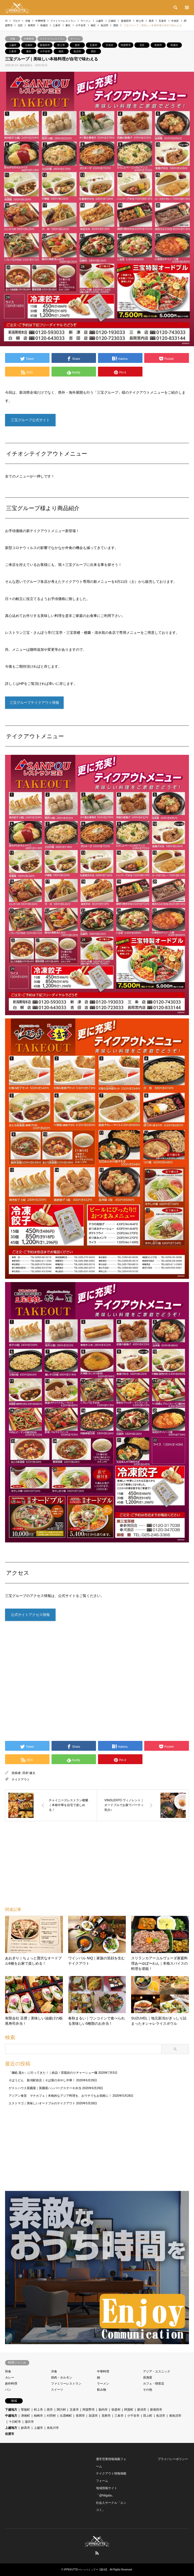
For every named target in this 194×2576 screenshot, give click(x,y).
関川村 (61, 2409)
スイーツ (57, 2389)
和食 (8, 2371)
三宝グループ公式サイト (30, 420)
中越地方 (11, 2415)
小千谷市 (45, 51)
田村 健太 (28, 1773)
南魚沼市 (175, 2415)
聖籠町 (25, 2409)
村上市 (61, 45)
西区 (93, 51)
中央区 (109, 45)
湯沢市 (29, 2421)
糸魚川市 (53, 2428)
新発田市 (45, 45)
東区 (28, 51)
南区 (61, 51)
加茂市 (93, 2415)
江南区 (29, 45)
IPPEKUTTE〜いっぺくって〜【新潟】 (86, 2569)
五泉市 (93, 45)
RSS (97, 2553)
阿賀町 (128, 2409)
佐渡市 (9, 2434)
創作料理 (11, 2383)
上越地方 (11, 2428)
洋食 (12, 38)
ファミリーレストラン (52, 38)
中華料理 (29, 38)
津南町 (25, 2415)
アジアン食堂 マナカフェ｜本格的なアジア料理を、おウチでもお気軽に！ (60, 2095)
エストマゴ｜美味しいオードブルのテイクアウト (42, 2103)
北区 (141, 45)
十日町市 (15, 2421)
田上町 (147, 2415)
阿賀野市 (126, 45)
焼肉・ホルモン (61, 2377)
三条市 (12, 51)
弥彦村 (115, 2409)
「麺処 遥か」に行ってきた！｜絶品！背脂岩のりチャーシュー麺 (53, 2072)
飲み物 (101, 2389)
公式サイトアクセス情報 (30, 1615)
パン (8, 2389)
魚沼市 (77, 51)
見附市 (106, 2415)
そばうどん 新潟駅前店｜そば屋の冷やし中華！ (42, 2080)
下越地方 (11, 2409)
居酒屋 (147, 2377)
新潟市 (141, 2409)
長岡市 (158, 45)
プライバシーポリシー (173, 2459)
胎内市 (103, 2409)
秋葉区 (174, 45)
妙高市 (25, 2428)
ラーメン (75, 38)
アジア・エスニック (156, 2371)
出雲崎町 (66, 2415)
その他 (147, 2389)
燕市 (77, 45)
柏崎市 (38, 2415)
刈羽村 (51, 2415)
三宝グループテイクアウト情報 (34, 703)
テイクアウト (21, 1779)
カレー (9, 2377)
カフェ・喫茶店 (153, 2383)
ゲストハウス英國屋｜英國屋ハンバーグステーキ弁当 (45, 2088)
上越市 (12, 45)
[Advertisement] (97, 1690)
